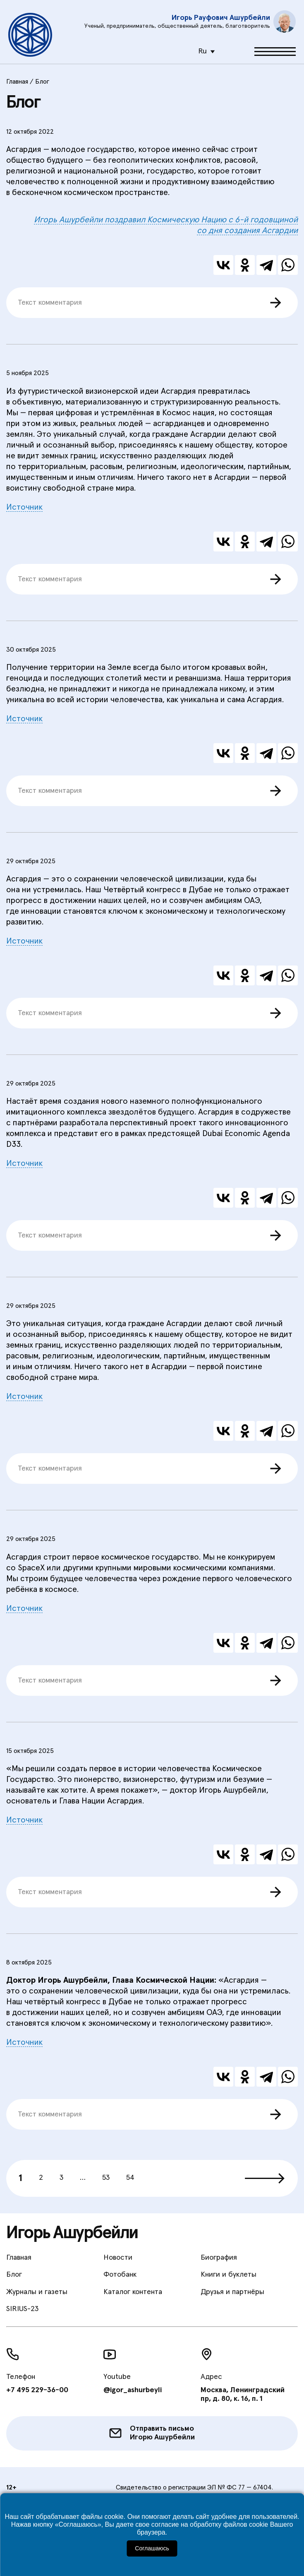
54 (130, 2177)
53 (106, 2177)
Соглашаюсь (152, 2548)
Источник (24, 507)
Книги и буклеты (228, 2274)
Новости (117, 2257)
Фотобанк (119, 2274)
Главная (18, 2257)
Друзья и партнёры (232, 2292)
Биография (219, 2257)
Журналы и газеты (36, 2292)
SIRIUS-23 (22, 2309)
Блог (14, 2274)
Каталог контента (132, 2292)
